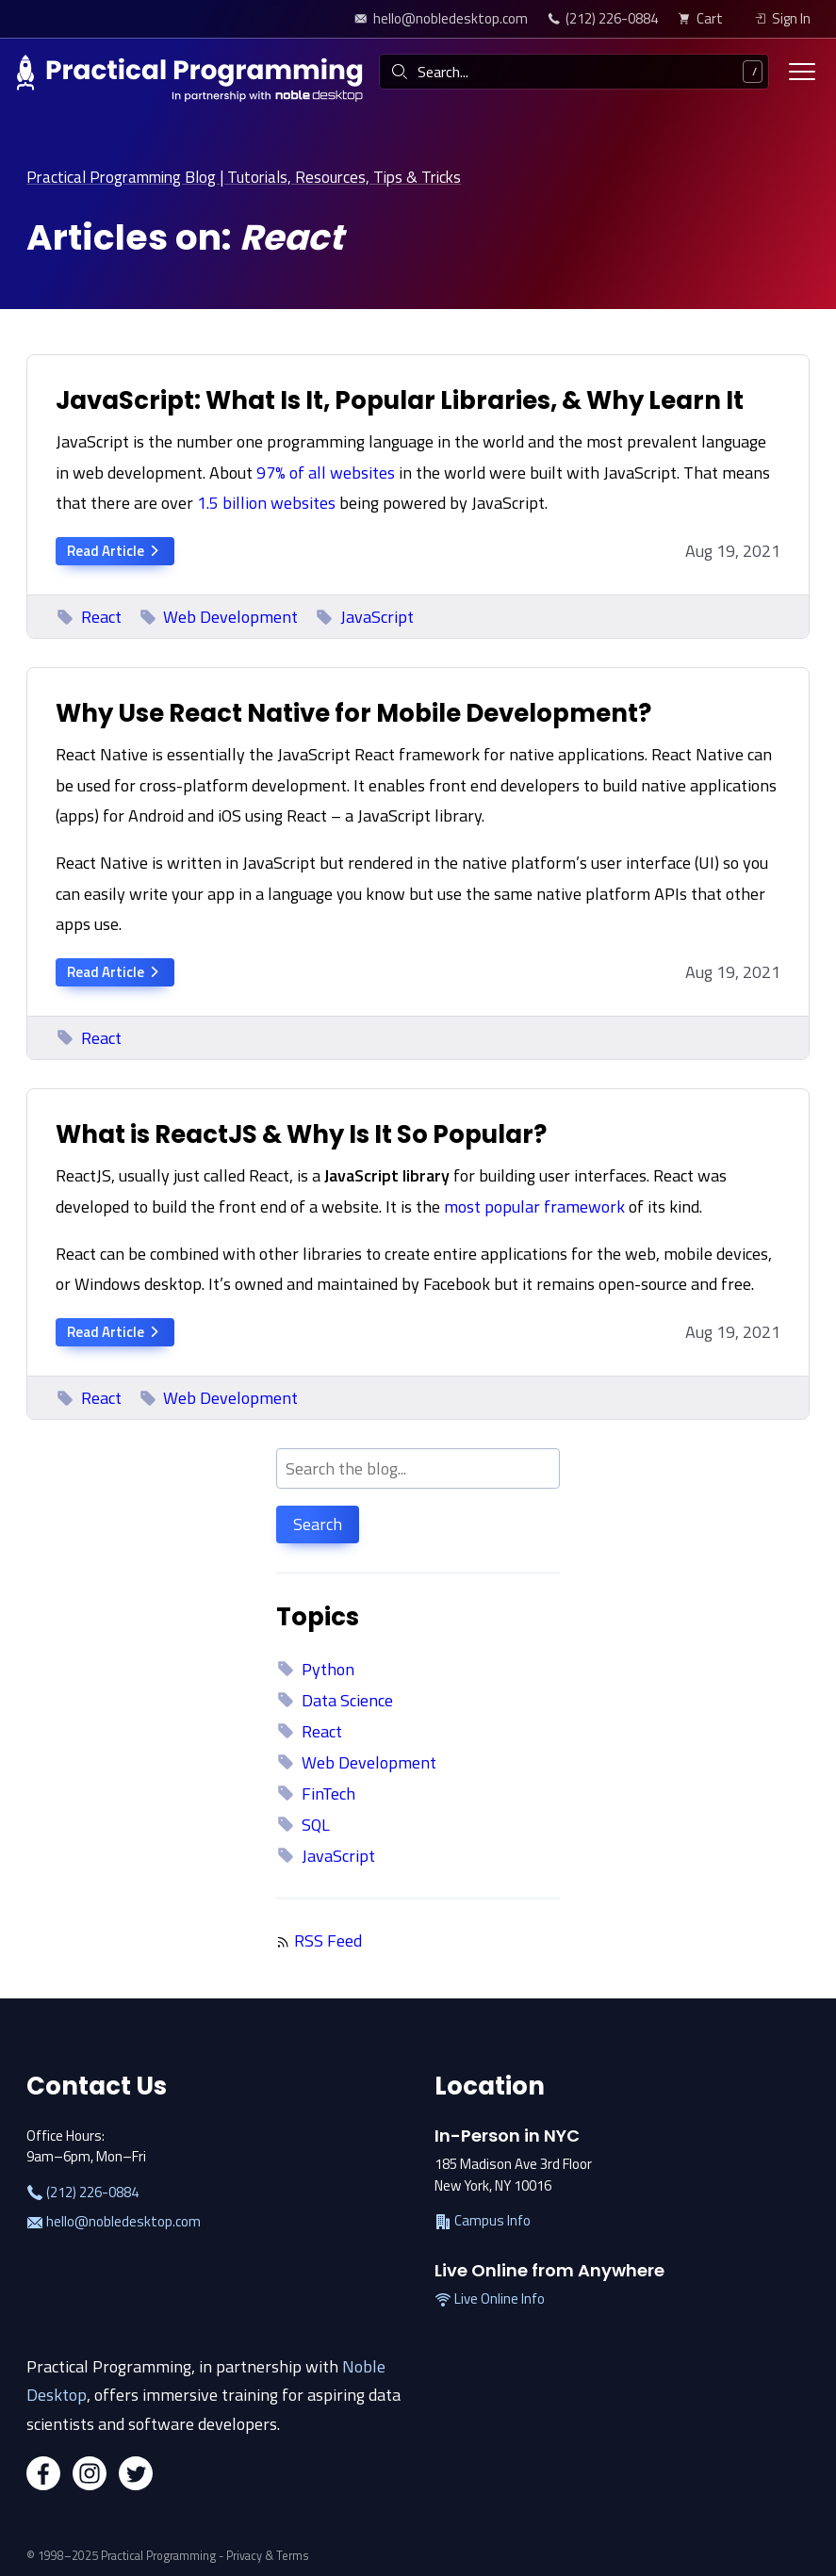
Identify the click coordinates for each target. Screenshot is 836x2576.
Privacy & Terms (267, 2555)
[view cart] (705, 18)
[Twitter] (136, 2475)
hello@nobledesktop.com (113, 2220)
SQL (302, 1823)
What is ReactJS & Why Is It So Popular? (301, 1133)
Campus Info (482, 2220)
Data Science (334, 1699)
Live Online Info (489, 2299)
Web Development (218, 615)
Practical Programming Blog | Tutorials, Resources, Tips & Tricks (254, 176)
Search (317, 1524)
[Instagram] (90, 2475)
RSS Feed (328, 1939)
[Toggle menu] (802, 72)
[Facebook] (43, 2475)
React (88, 615)
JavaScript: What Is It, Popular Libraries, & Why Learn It (400, 399)
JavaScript (364, 615)
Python (314, 1668)
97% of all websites (325, 471)
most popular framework (534, 1205)
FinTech (315, 1792)
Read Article (115, 550)
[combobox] (574, 72)
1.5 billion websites (266, 501)
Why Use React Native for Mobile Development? (353, 712)
